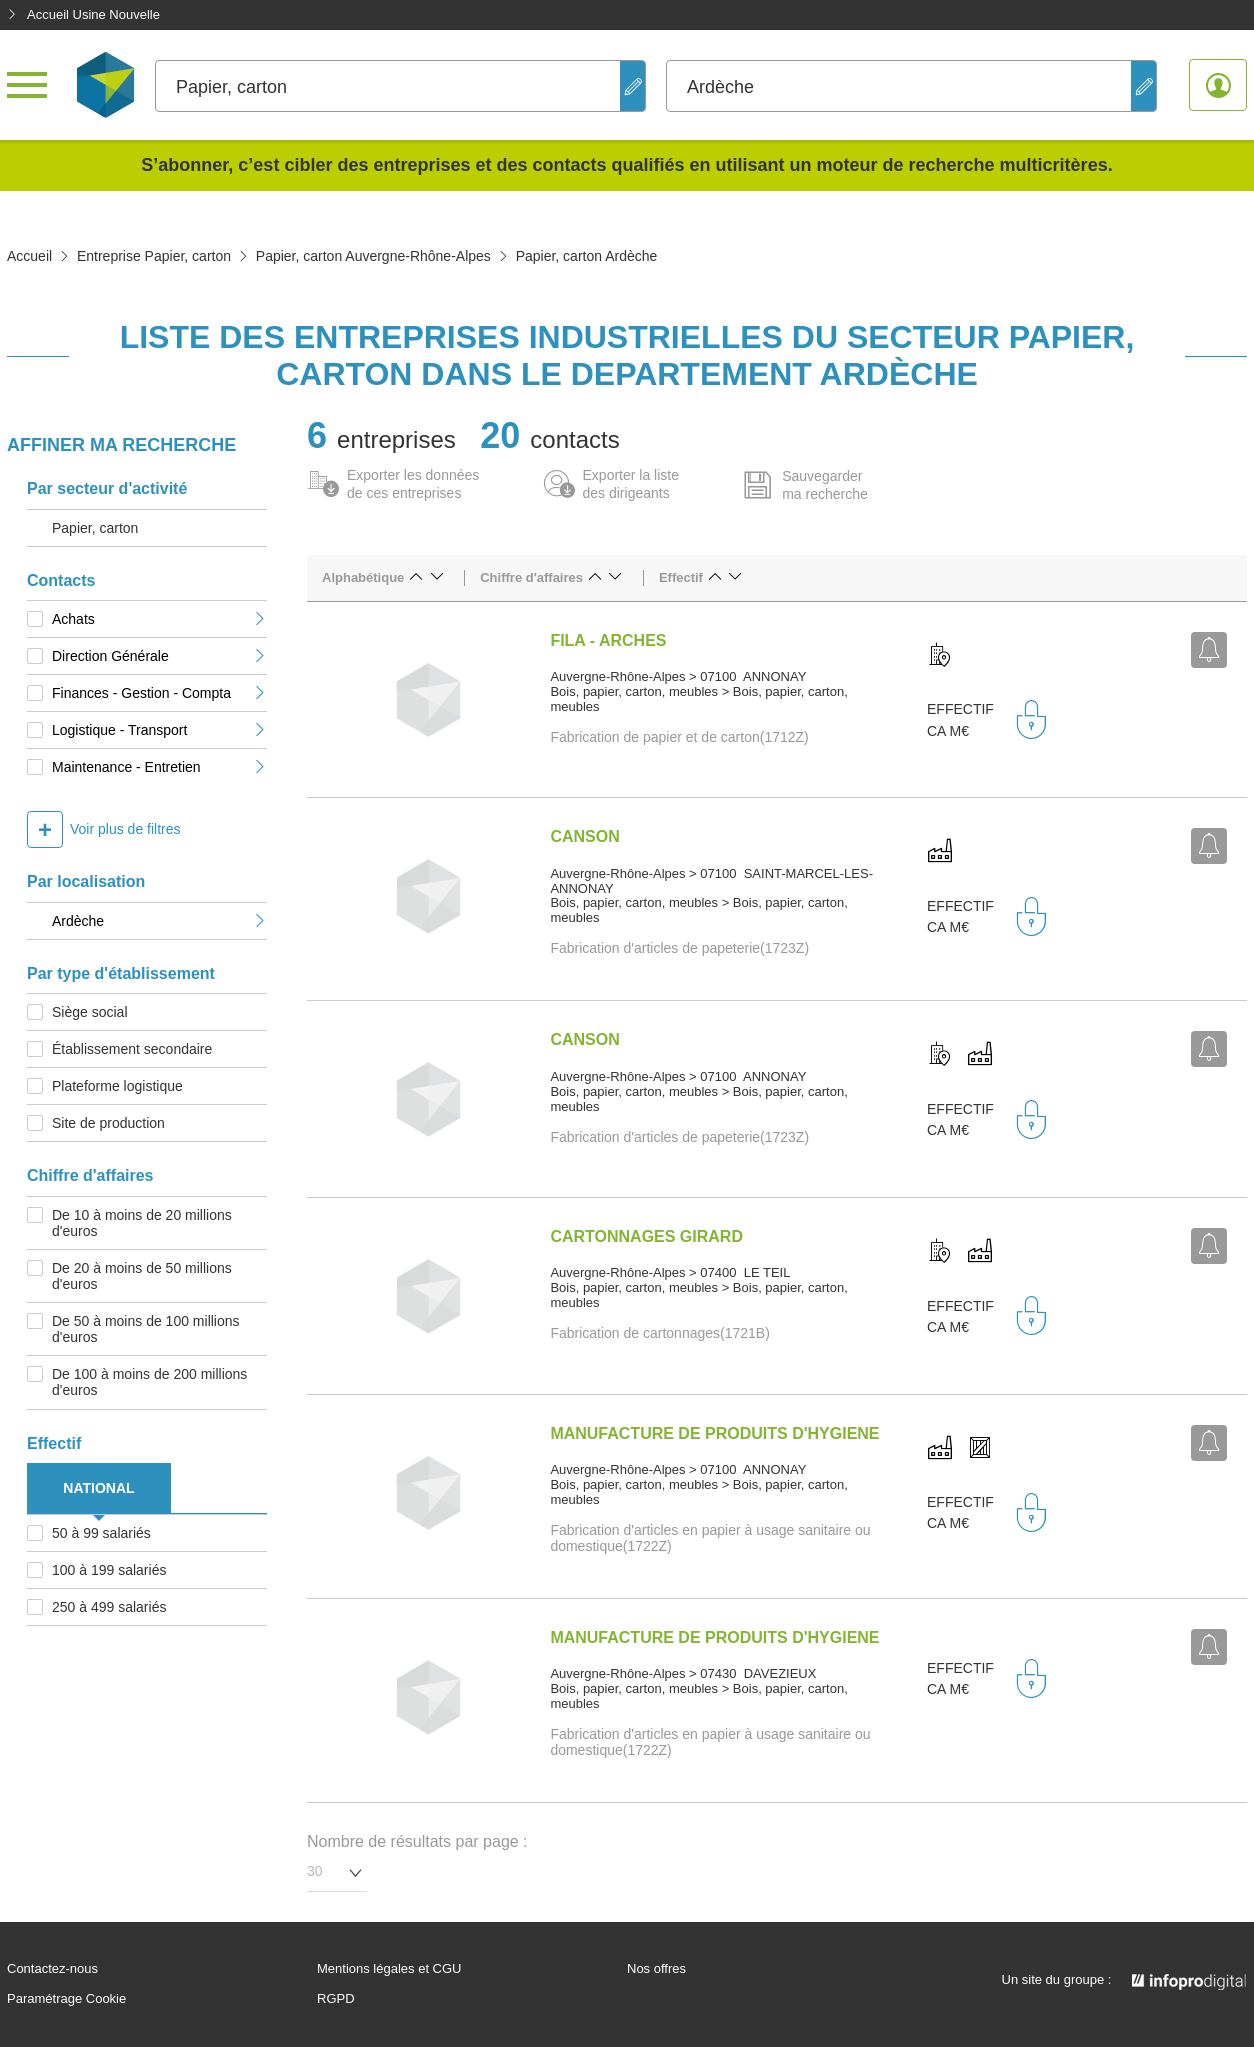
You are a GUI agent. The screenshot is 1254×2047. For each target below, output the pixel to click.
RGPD (336, 1999)
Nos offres (656, 1969)
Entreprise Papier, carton (154, 256)
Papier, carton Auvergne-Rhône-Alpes (373, 256)
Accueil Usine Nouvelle (83, 14)
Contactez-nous (52, 1969)
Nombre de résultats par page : (417, 1841)
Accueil (29, 256)
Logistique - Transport (159, 730)
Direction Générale (159, 656)
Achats (159, 619)
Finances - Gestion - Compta (159, 693)
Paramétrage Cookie (66, 1999)
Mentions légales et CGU (389, 1969)
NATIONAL (98, 1488)
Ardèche (159, 921)
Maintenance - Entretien (159, 767)
